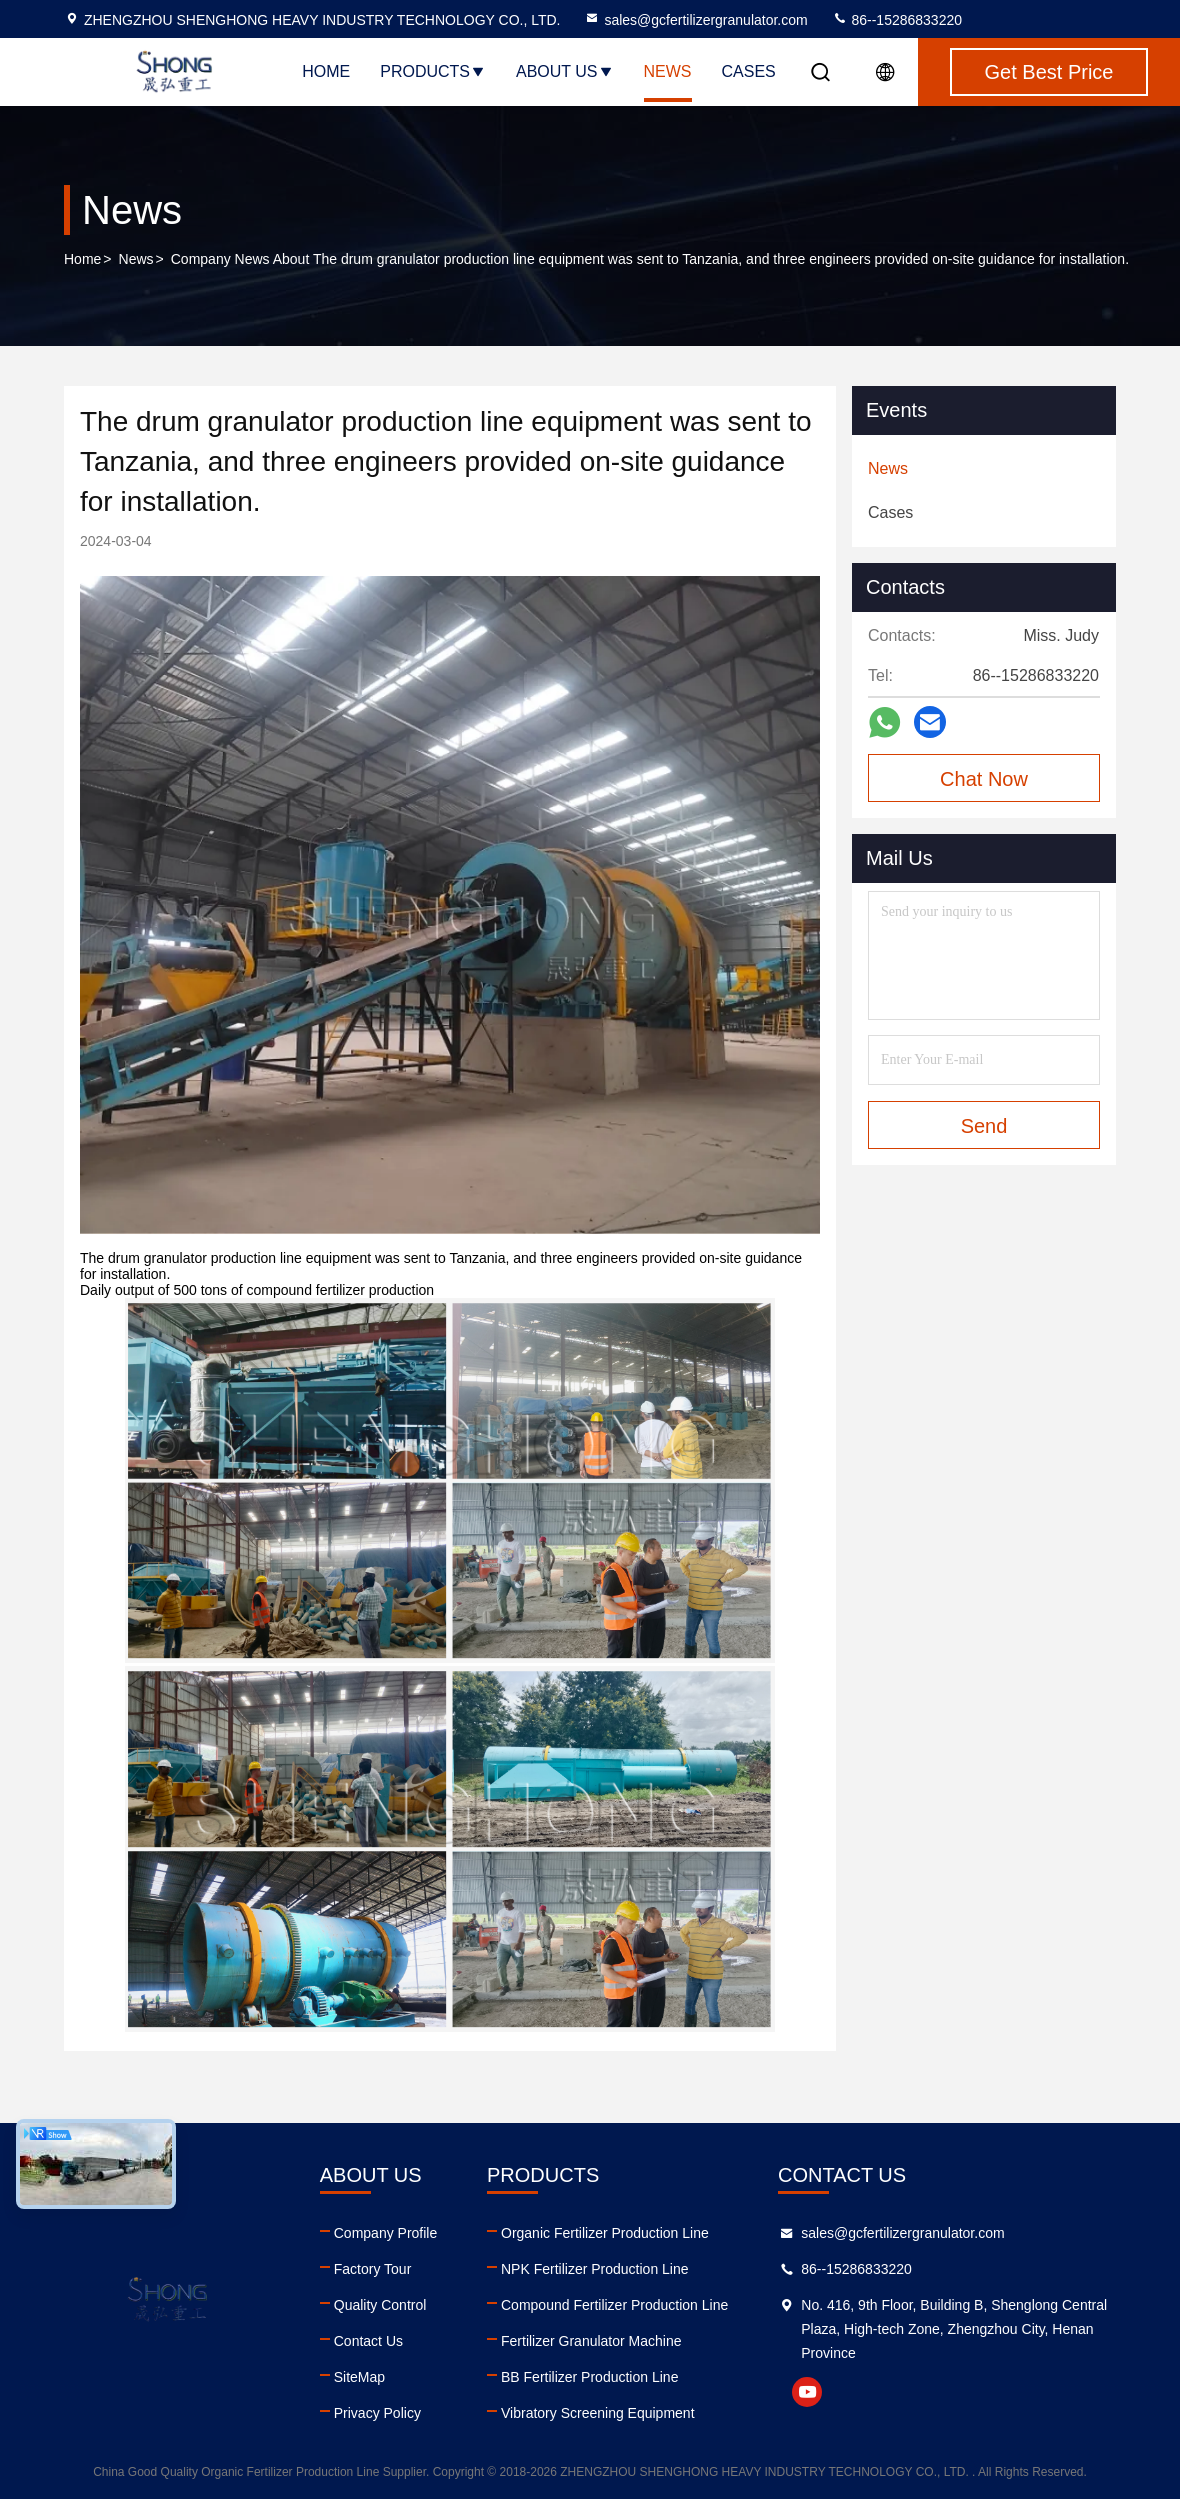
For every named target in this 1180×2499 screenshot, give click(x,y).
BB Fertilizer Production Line (589, 2377)
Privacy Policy (377, 2413)
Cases (749, 71)
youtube (807, 2392)
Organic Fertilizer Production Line (605, 2233)
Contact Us (368, 2341)
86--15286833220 (897, 20)
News (668, 71)
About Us (565, 71)
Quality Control (380, 2305)
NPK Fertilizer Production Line (595, 2269)
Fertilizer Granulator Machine (591, 2341)
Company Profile (386, 2233)
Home (326, 71)
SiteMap (359, 2377)
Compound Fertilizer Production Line (614, 2305)
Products (433, 71)
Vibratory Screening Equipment (598, 2413)
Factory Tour (373, 2269)
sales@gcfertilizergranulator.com (695, 20)
